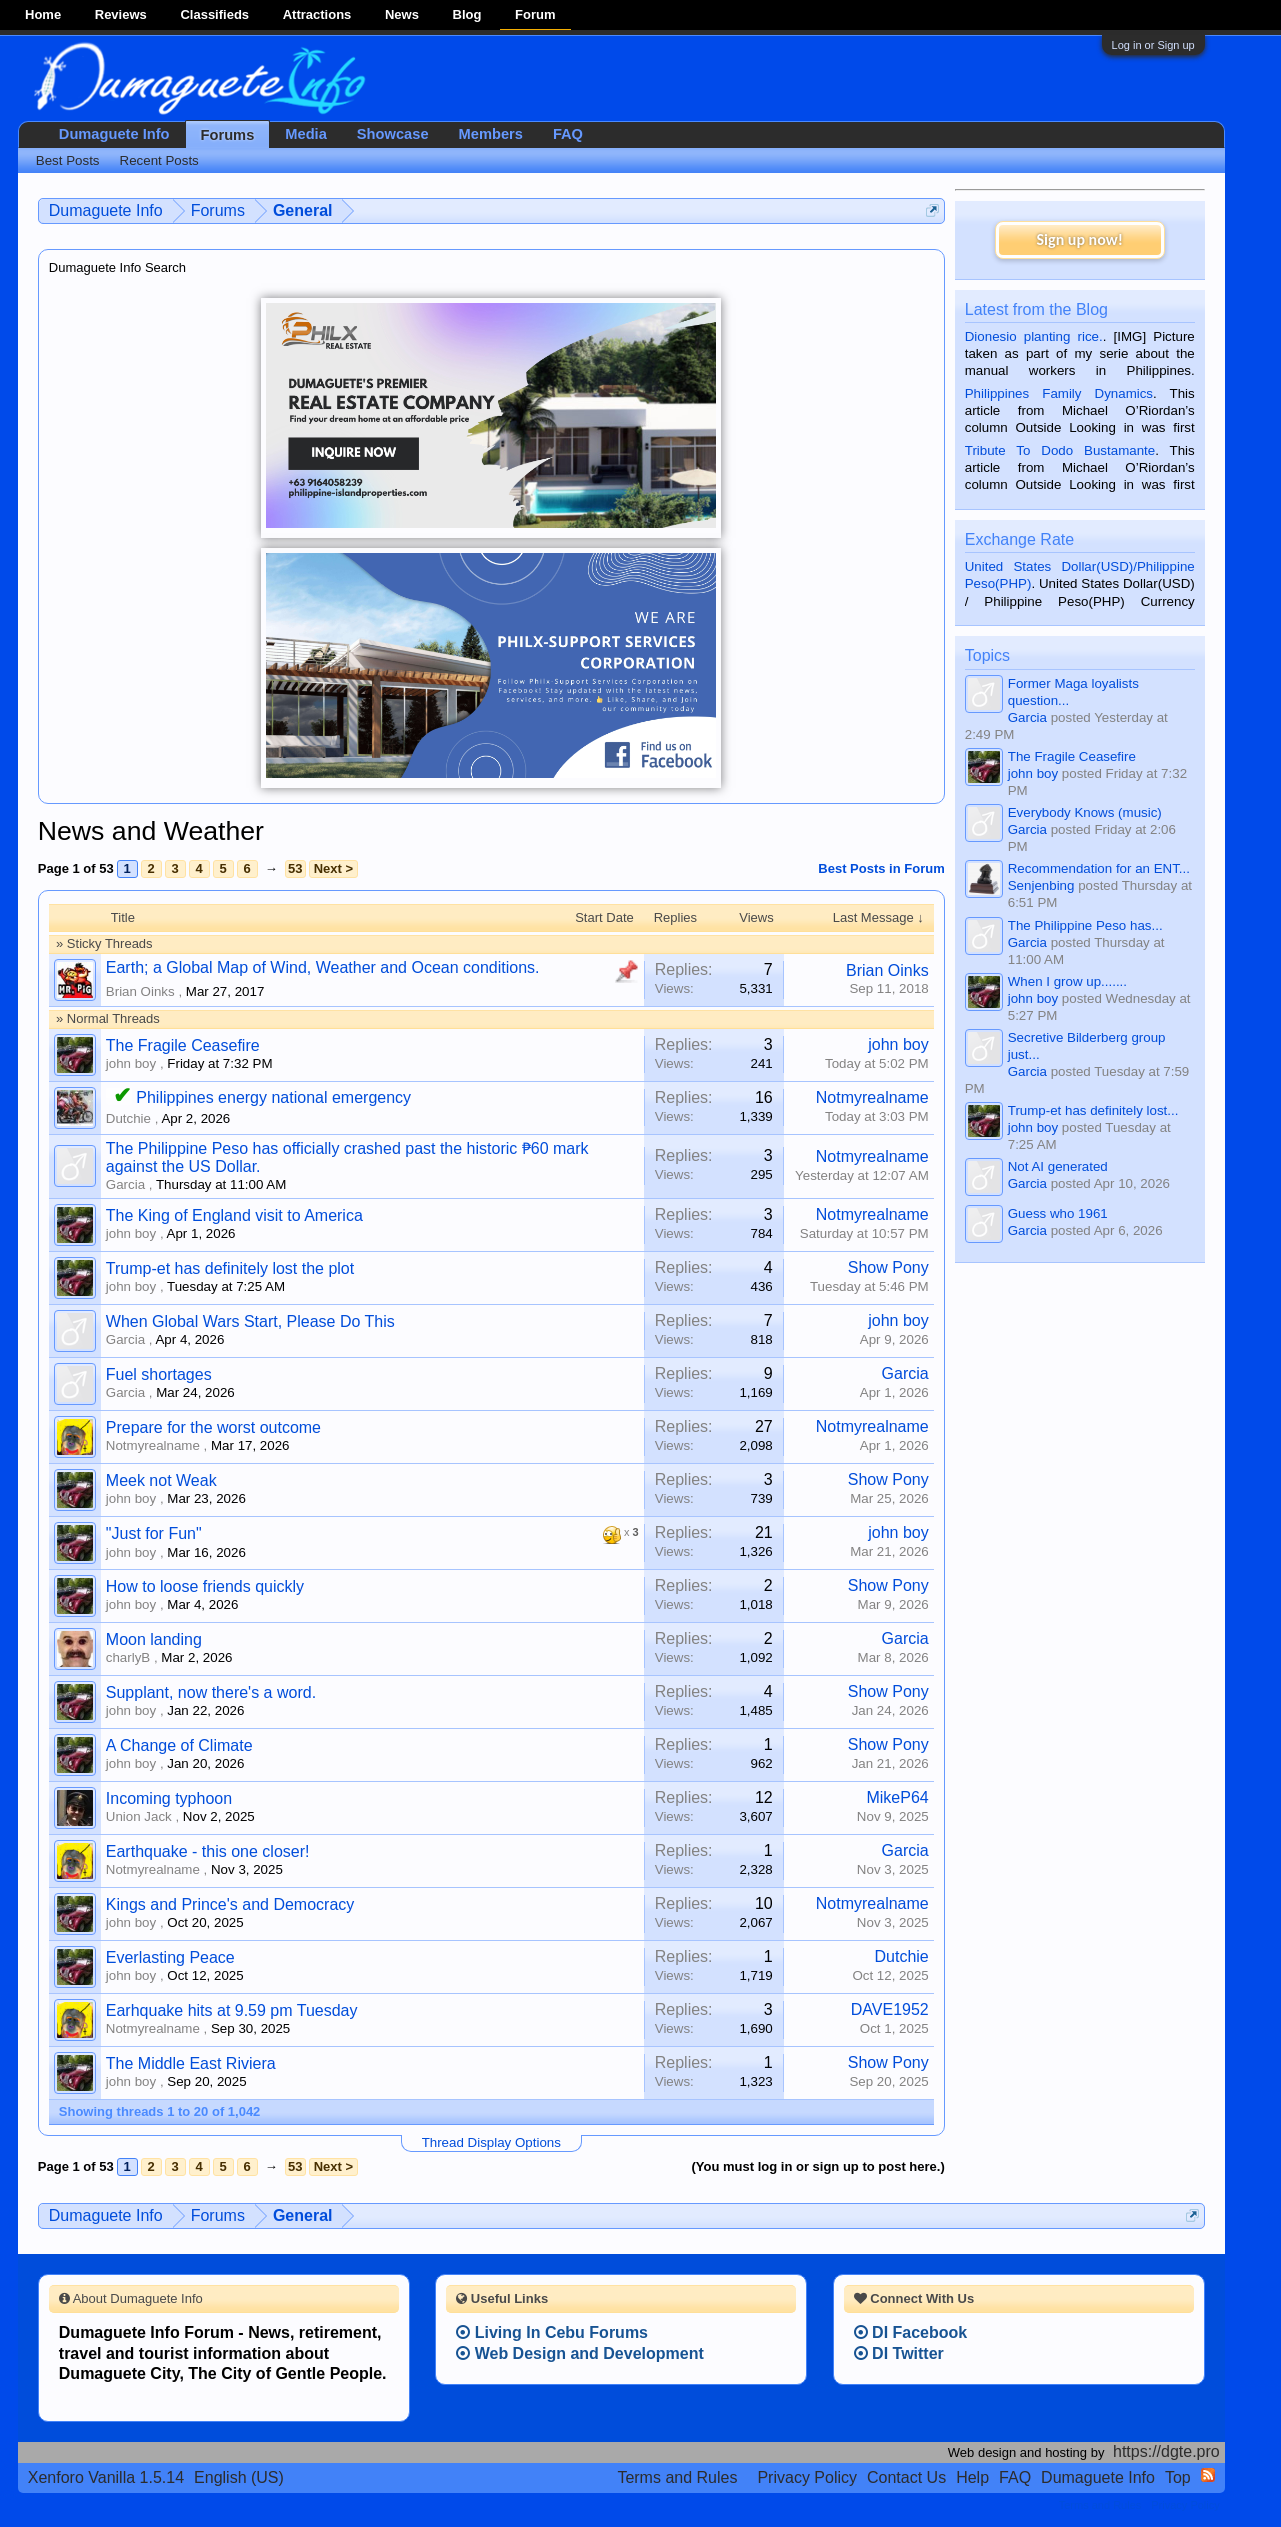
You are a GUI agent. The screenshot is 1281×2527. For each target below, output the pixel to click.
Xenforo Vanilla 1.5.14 (106, 2477)
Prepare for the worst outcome (213, 1427)
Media (306, 134)
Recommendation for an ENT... (1099, 868)
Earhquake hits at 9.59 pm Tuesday (232, 2010)
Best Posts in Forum (881, 868)
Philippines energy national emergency (273, 1097)
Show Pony (888, 1267)
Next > (333, 868)
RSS (1208, 2475)
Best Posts (68, 160)
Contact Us (906, 2477)
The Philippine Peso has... (1085, 925)
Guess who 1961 (1058, 1213)
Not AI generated (1058, 1166)
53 (295, 868)
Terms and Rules (677, 2477)
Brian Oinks (140, 991)
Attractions (317, 14)
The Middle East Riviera (191, 2063)
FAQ (568, 134)
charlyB (128, 1657)
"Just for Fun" (154, 1533)
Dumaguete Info (114, 134)
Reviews (121, 14)
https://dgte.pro (1166, 2451)
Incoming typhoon (169, 1798)
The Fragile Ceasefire (183, 1045)
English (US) (239, 2477)
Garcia (125, 1184)
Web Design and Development (580, 2353)
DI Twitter (899, 2353)
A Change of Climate (179, 1745)
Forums (228, 135)
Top (1178, 2477)
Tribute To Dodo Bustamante (1060, 450)
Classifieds (214, 14)
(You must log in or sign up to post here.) (817, 2166)
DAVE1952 (890, 2009)
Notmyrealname (872, 1097)
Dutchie (128, 1118)
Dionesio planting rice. (1034, 336)
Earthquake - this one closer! (208, 1851)
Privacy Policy (807, 2477)
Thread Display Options (491, 2142)
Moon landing (154, 1639)
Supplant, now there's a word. (211, 1692)
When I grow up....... (1067, 981)
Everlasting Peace (170, 1957)
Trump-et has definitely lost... (1093, 1110)
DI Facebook (911, 2332)
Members (491, 134)
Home (43, 14)
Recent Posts (159, 160)
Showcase (393, 134)
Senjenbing (1041, 885)
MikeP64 (897, 1797)
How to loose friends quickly (205, 1586)
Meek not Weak (161, 1480)
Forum (535, 14)
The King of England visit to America (234, 1215)
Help (972, 2477)
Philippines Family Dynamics (1059, 393)
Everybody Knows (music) (1085, 812)
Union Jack (139, 1816)
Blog (467, 14)
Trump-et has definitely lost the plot (230, 1268)
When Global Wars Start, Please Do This (250, 1321)
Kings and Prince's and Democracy (230, 1904)
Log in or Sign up (1153, 45)
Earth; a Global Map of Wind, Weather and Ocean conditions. (323, 967)
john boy (131, 1063)
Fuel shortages (159, 1374)
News (402, 14)
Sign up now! (1080, 239)
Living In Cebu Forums (552, 2332)
